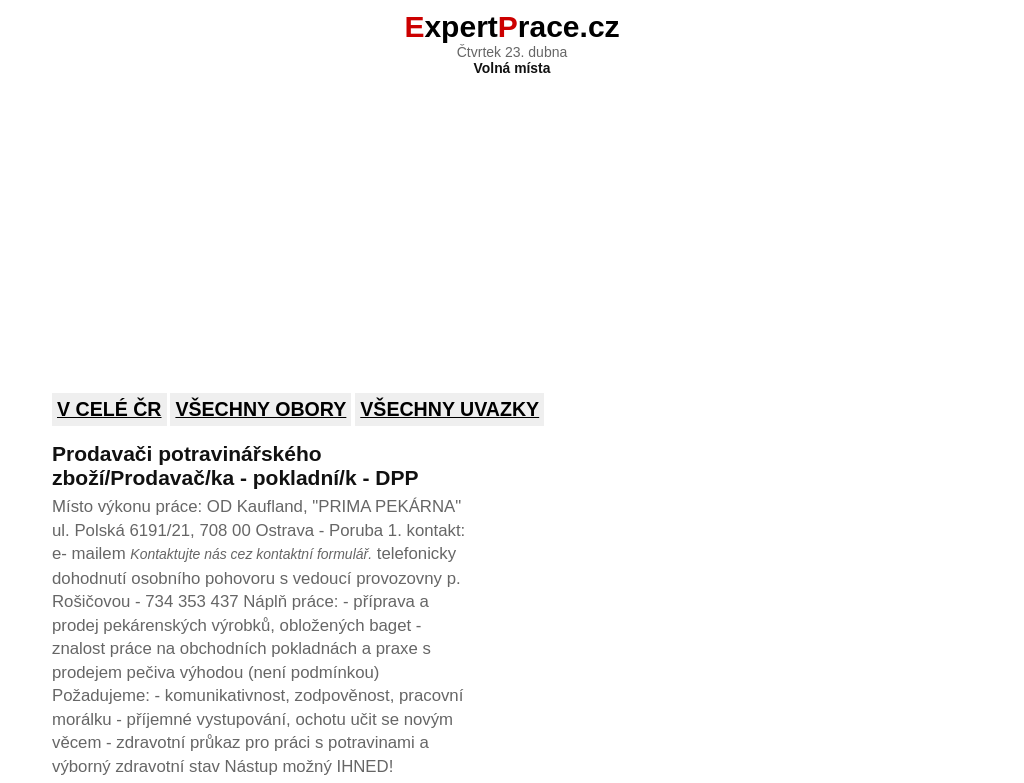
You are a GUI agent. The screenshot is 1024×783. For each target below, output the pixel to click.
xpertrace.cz (511, 26)
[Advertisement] (512, 221)
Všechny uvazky (449, 409)
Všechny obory (260, 409)
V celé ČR (109, 409)
